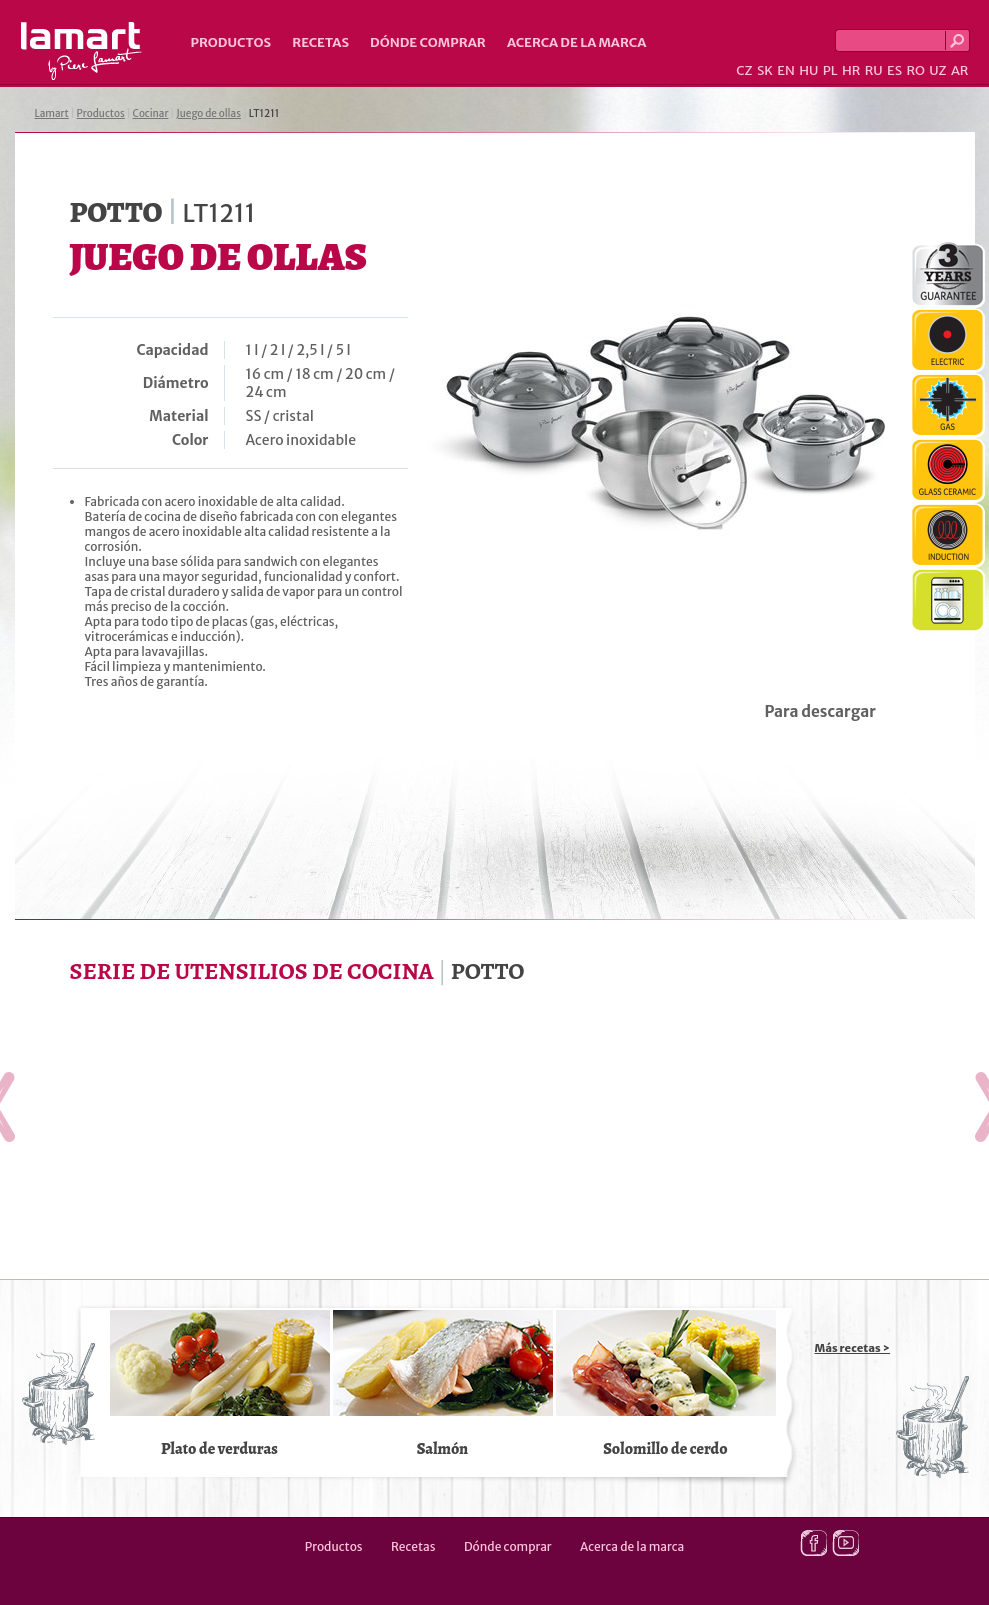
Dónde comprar (428, 42)
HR (851, 70)
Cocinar (151, 113)
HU (808, 70)
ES (894, 70)
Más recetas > (853, 1348)
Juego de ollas (208, 113)
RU (874, 70)
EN (786, 70)
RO (915, 70)
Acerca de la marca (576, 42)
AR (960, 70)
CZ (744, 70)
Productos (231, 42)
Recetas (320, 42)
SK (765, 70)
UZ (937, 70)
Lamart (81, 51)
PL (830, 70)
